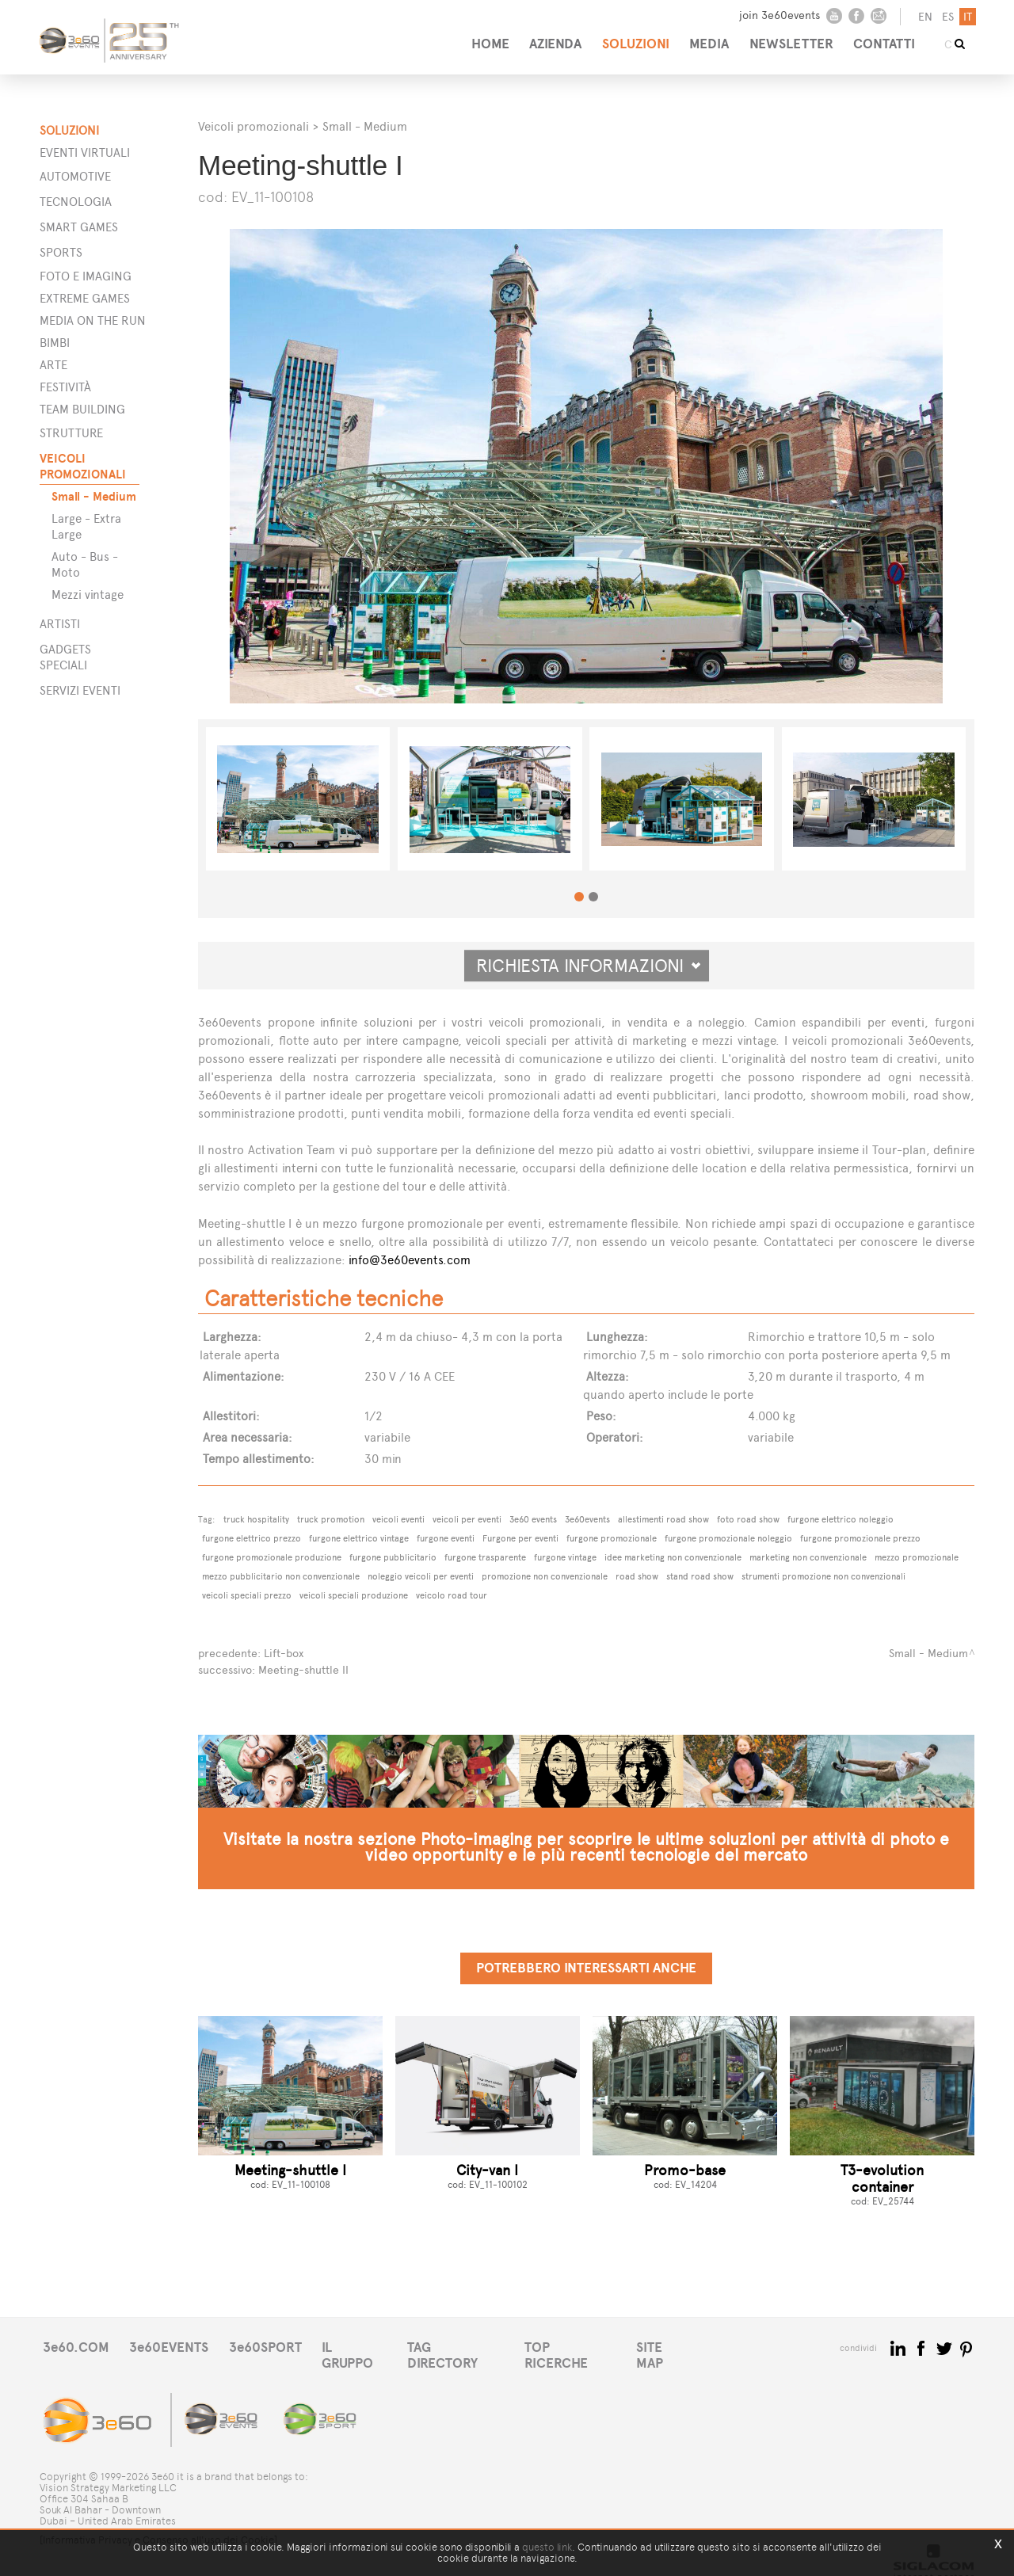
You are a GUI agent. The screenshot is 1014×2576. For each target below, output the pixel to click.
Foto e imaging (86, 276)
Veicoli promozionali (253, 126)
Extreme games (85, 298)
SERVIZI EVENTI (80, 690)
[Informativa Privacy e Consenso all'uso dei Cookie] (158, 2526)
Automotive (75, 176)
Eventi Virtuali (85, 152)
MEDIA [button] (706, 37)
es (946, 17)
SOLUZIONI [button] (628, 37)
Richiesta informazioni (588, 966)
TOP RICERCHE (589, 2346)
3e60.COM (77, 2346)
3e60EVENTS (173, 2346)
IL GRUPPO (366, 2346)
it (966, 17)
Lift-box (283, 1653)
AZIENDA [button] (545, 37)
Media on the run (93, 320)
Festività (65, 386)
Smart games (79, 226)
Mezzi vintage (87, 594)
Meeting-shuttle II (303, 1668)
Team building (82, 409)
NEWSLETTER (791, 37)
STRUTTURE (71, 432)
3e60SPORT (273, 2346)
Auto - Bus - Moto (84, 564)
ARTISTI (60, 623)
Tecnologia (76, 201)
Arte (53, 364)
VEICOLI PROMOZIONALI (83, 466)
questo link (547, 2547)
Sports (61, 252)
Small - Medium (93, 496)
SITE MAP (687, 2346)
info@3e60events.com (410, 1259)
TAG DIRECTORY (471, 2346)
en (924, 17)
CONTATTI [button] (888, 37)
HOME (476, 37)
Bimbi (55, 342)
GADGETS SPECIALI (65, 657)
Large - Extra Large (86, 526)
